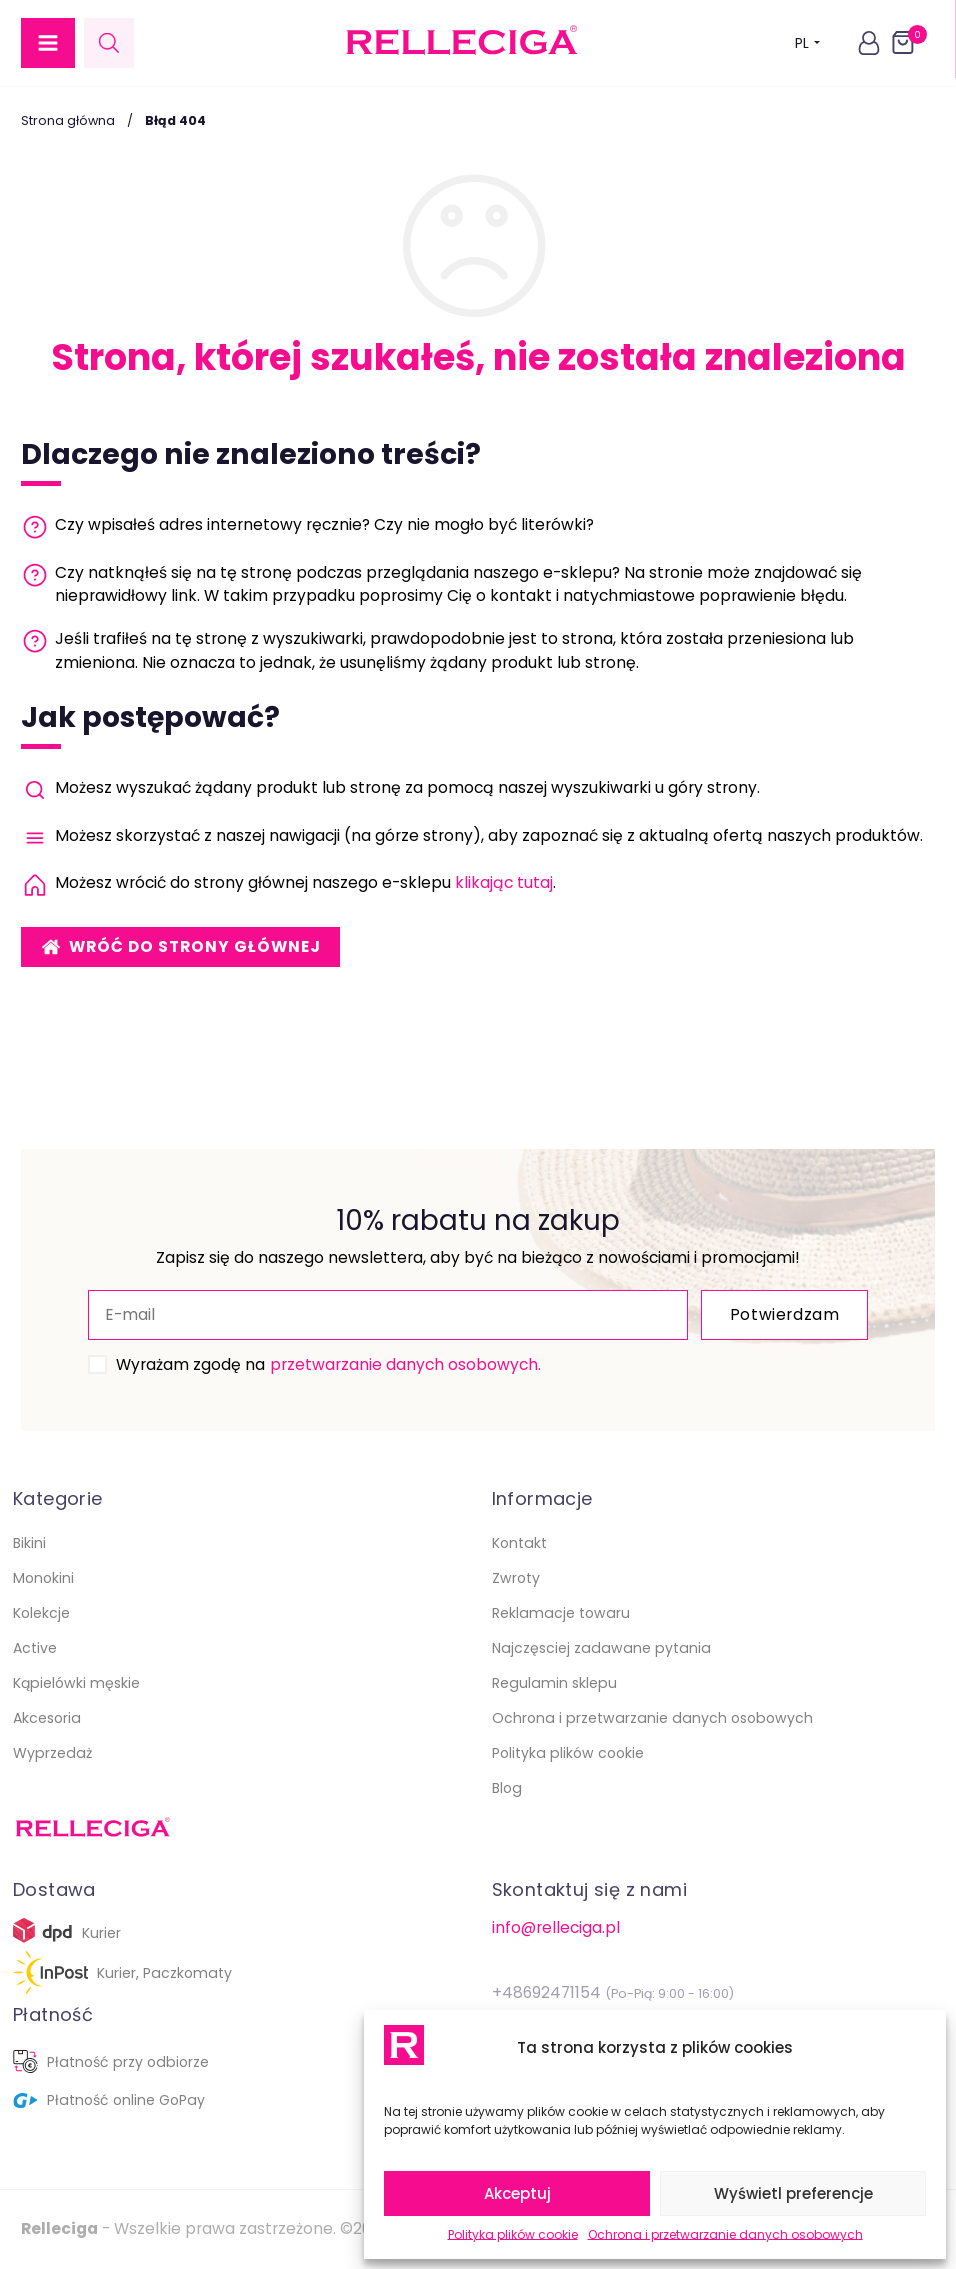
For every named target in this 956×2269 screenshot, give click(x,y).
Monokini (43, 1578)
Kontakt (519, 1543)
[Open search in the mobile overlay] (109, 42)
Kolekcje (41, 1613)
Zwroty (516, 1578)
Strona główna (68, 120)
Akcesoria (47, 1718)
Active (35, 1648)
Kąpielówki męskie (76, 1683)
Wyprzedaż (52, 1753)
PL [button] (807, 42)
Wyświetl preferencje (793, 2193)
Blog (507, 1788)
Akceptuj (517, 2193)
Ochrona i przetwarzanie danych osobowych (725, 2234)
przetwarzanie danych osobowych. (405, 1364)
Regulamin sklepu (554, 1683)
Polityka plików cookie (513, 2234)
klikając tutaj (504, 882)
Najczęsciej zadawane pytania (601, 1648)
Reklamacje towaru (561, 1613)
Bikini (29, 1543)
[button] (48, 43)
